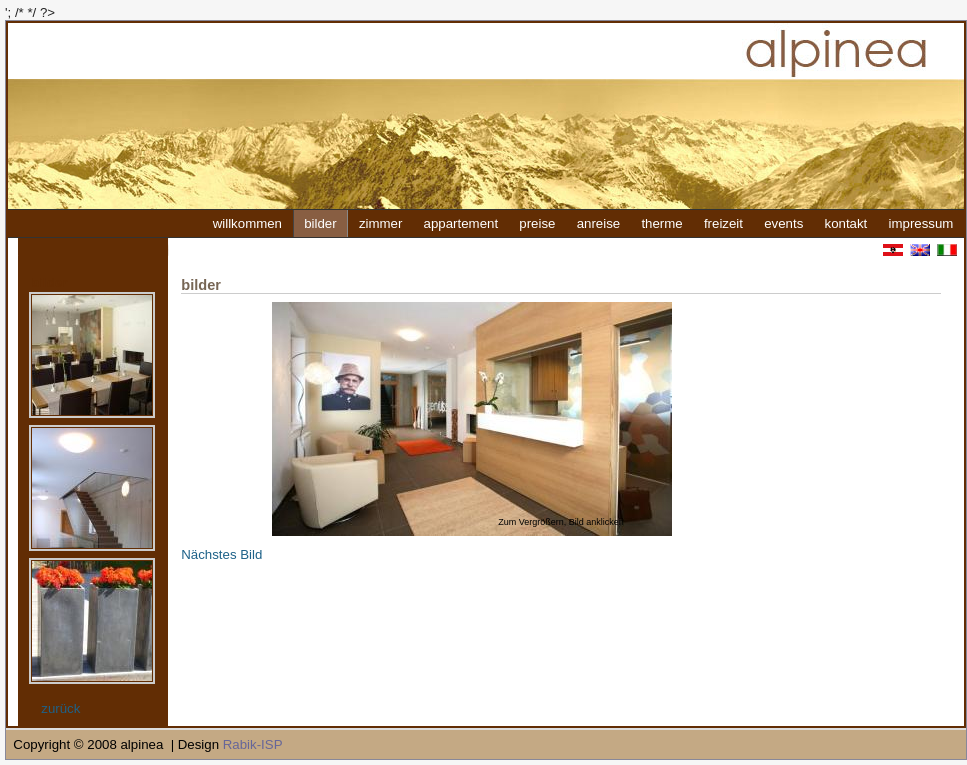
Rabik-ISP (253, 744)
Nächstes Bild (221, 554)
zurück (60, 708)
